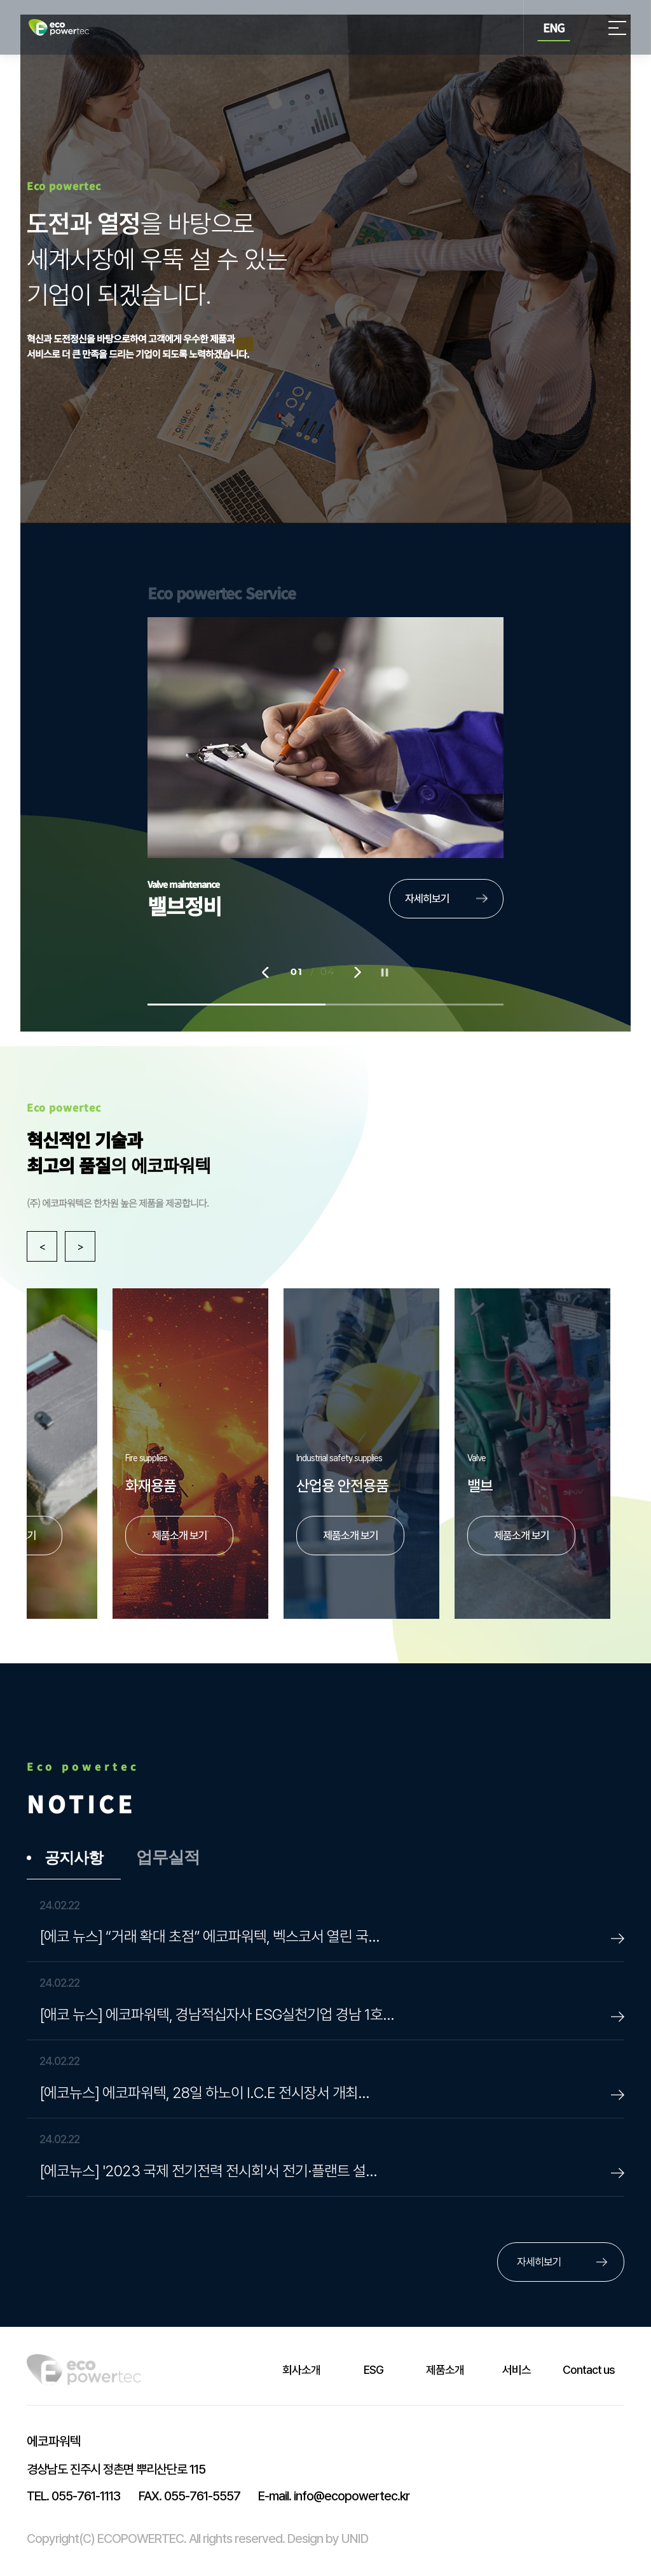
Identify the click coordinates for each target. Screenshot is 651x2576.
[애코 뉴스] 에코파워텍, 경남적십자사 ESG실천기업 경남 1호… (216, 2014)
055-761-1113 (73, 2496)
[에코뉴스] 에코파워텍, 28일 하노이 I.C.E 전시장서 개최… (204, 2092)
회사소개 (301, 2369)
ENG (554, 27)
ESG (373, 2369)
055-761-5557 (189, 2496)
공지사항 (74, 1858)
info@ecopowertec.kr (333, 2496)
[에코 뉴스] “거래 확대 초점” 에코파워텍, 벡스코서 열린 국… (209, 1936)
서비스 (516, 2369)
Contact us (589, 2369)
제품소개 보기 (521, 1535)
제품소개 (445, 2369)
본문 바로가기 (0, 0)
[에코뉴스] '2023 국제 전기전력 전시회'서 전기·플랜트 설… (208, 2171)
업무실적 (168, 1858)
